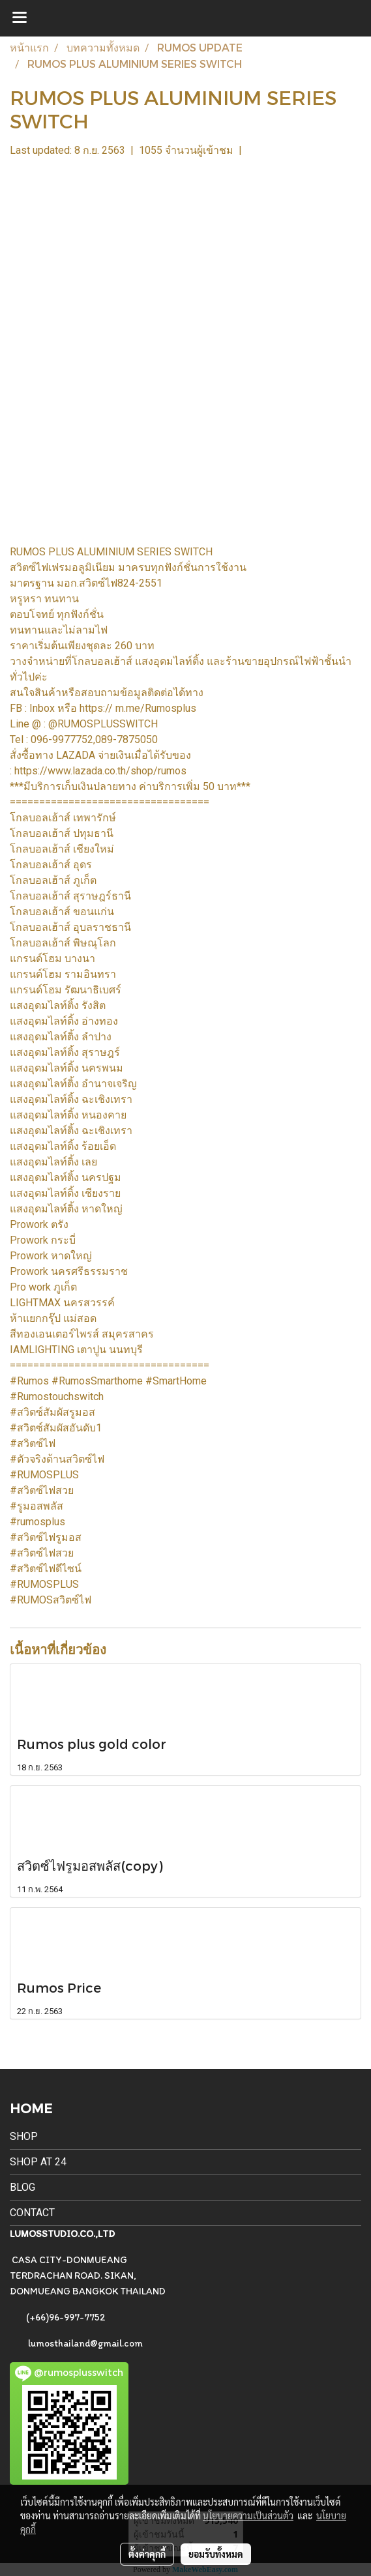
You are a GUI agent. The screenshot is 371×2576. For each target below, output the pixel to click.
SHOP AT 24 (38, 2162)
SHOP (24, 2136)
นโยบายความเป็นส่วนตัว (248, 2515)
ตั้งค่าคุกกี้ (147, 2554)
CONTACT (32, 2212)
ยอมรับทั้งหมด (215, 2554)
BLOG (22, 2187)
